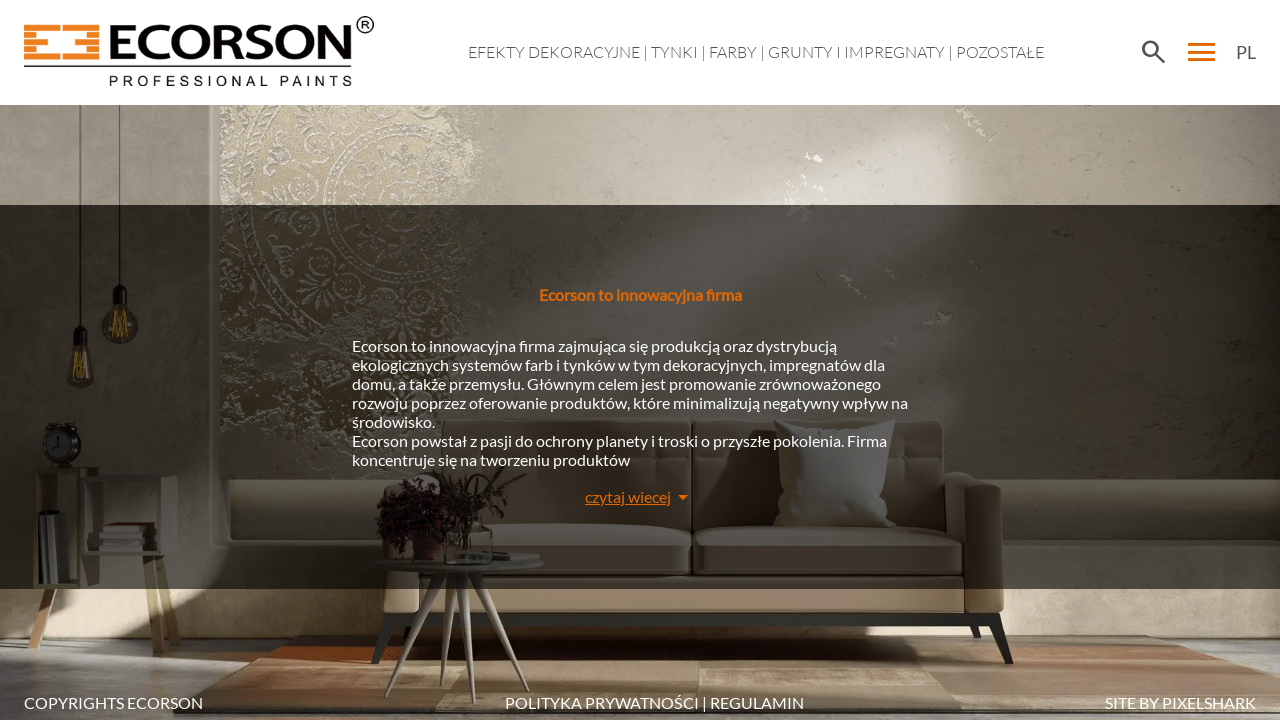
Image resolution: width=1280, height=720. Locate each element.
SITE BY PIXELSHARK (1180, 702)
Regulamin (757, 702)
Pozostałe (1000, 52)
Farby (733, 52)
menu (1202, 52)
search (1153, 52)
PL (1246, 52)
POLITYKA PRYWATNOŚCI (602, 702)
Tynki (674, 52)
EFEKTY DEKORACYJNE (554, 52)
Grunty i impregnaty (856, 52)
